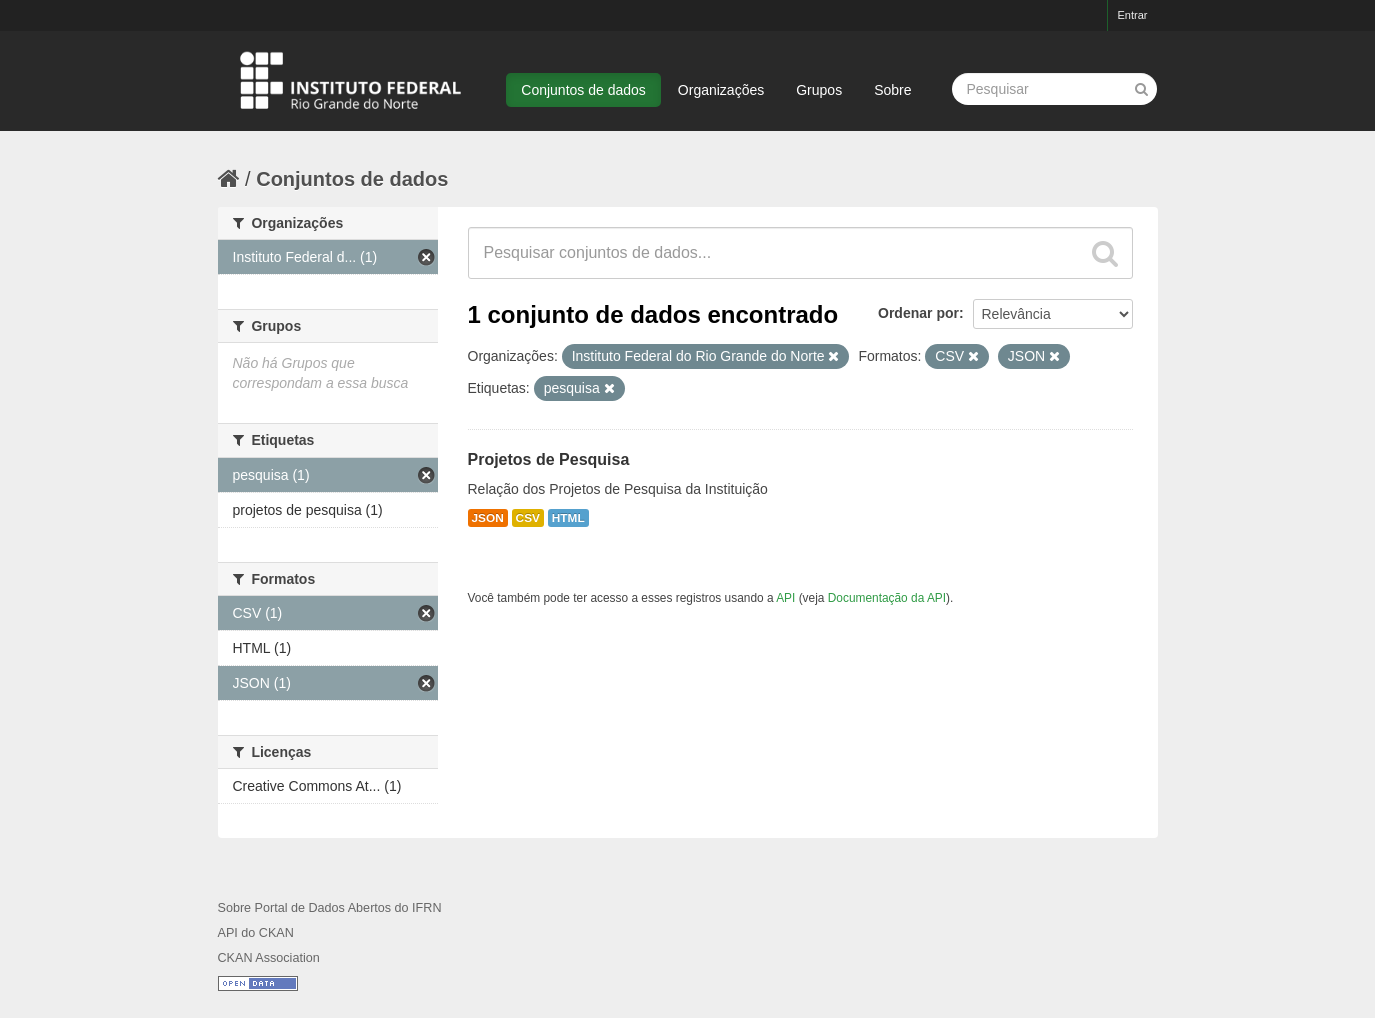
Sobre (892, 90)
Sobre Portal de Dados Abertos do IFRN (330, 908)
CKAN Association (269, 958)
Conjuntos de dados (583, 90)
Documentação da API (887, 598)
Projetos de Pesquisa (549, 459)
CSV (528, 518)
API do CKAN (256, 933)
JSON (488, 518)
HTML (568, 518)
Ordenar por (918, 313)
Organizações (721, 90)
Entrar (1133, 15)
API (785, 598)
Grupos (819, 90)
